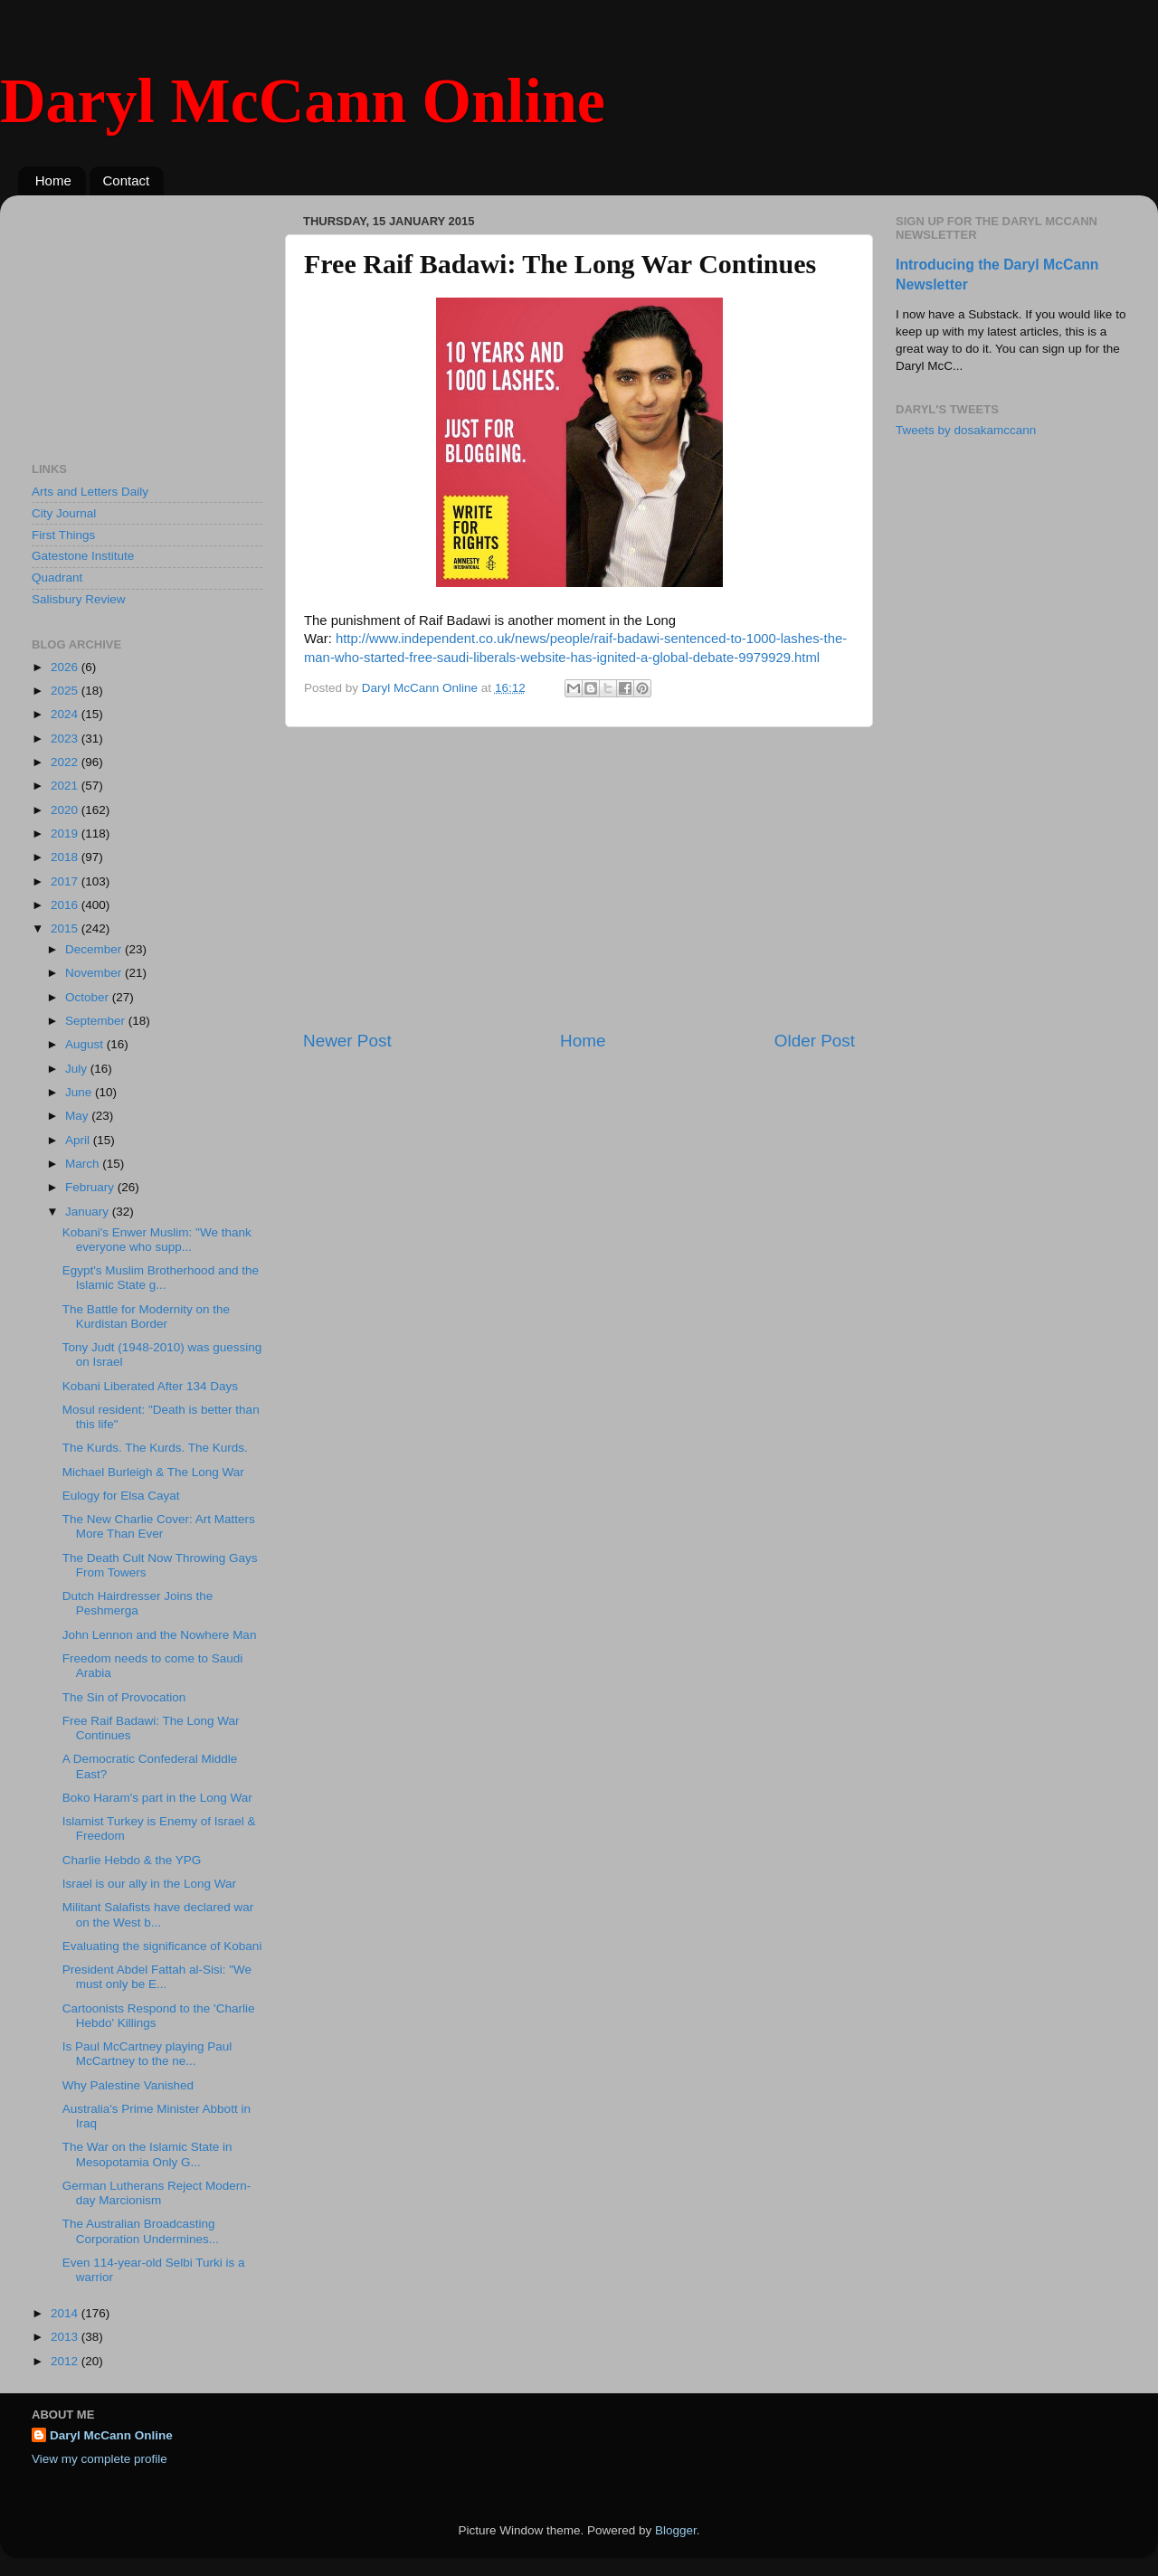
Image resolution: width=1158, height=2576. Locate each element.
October (88, 997)
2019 (66, 833)
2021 (66, 785)
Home (53, 180)
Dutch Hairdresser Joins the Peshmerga (138, 1603)
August (86, 1044)
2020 (66, 810)
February (91, 1187)
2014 (66, 2313)
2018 (66, 857)
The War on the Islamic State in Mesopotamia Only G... (147, 2154)
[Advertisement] (579, 878)
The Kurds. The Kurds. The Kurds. (155, 1447)
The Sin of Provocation (124, 1697)
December (95, 949)
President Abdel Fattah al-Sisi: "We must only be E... (157, 1977)
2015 (66, 928)
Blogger (676, 2530)
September (96, 1021)
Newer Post (347, 1040)
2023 (66, 738)
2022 (66, 762)
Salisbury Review (79, 599)
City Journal (64, 513)
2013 (66, 2337)
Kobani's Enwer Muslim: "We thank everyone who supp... (157, 1240)
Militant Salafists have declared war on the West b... (158, 1914)
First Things (63, 535)
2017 (66, 881)
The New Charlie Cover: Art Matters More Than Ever (158, 1526)
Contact (126, 180)
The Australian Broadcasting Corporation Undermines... (140, 2231)
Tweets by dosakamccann (966, 430)
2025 (66, 690)
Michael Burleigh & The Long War (153, 1472)
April (79, 1140)
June (80, 1092)
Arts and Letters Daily (90, 491)
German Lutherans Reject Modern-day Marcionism (157, 2193)
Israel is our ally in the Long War (149, 1883)
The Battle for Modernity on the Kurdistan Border (146, 1316)
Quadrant (57, 577)
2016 (66, 905)
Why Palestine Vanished (128, 2085)
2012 (66, 2361)
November (95, 973)
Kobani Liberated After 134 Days (150, 1386)
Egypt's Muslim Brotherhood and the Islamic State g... (160, 1278)
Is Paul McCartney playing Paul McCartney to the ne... (147, 2054)
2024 (66, 714)
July (77, 1068)
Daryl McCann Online (302, 101)
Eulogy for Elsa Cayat (121, 1495)
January (88, 1211)
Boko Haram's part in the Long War (157, 1797)
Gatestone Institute (83, 556)
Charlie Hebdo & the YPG (132, 1860)
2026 (66, 667)
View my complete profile (99, 2459)
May (78, 1115)
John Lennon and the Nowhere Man (159, 1635)
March (83, 1163)
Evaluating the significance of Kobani (162, 1946)
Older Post (814, 1040)
